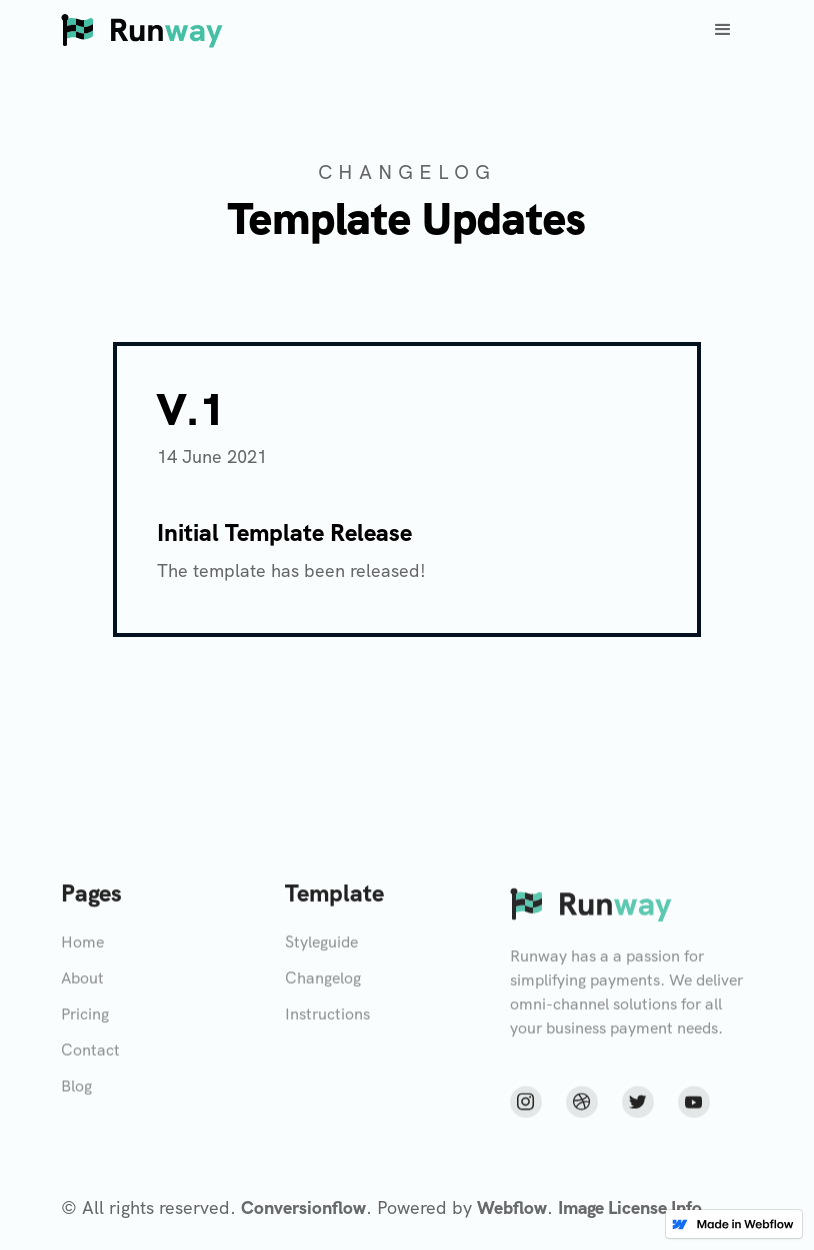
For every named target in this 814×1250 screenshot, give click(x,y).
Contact (90, 1056)
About (82, 984)
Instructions (327, 1020)
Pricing (85, 1020)
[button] (723, 30)
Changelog (323, 984)
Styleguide (321, 948)
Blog (76, 1092)
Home (82, 948)
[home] (142, 30)
